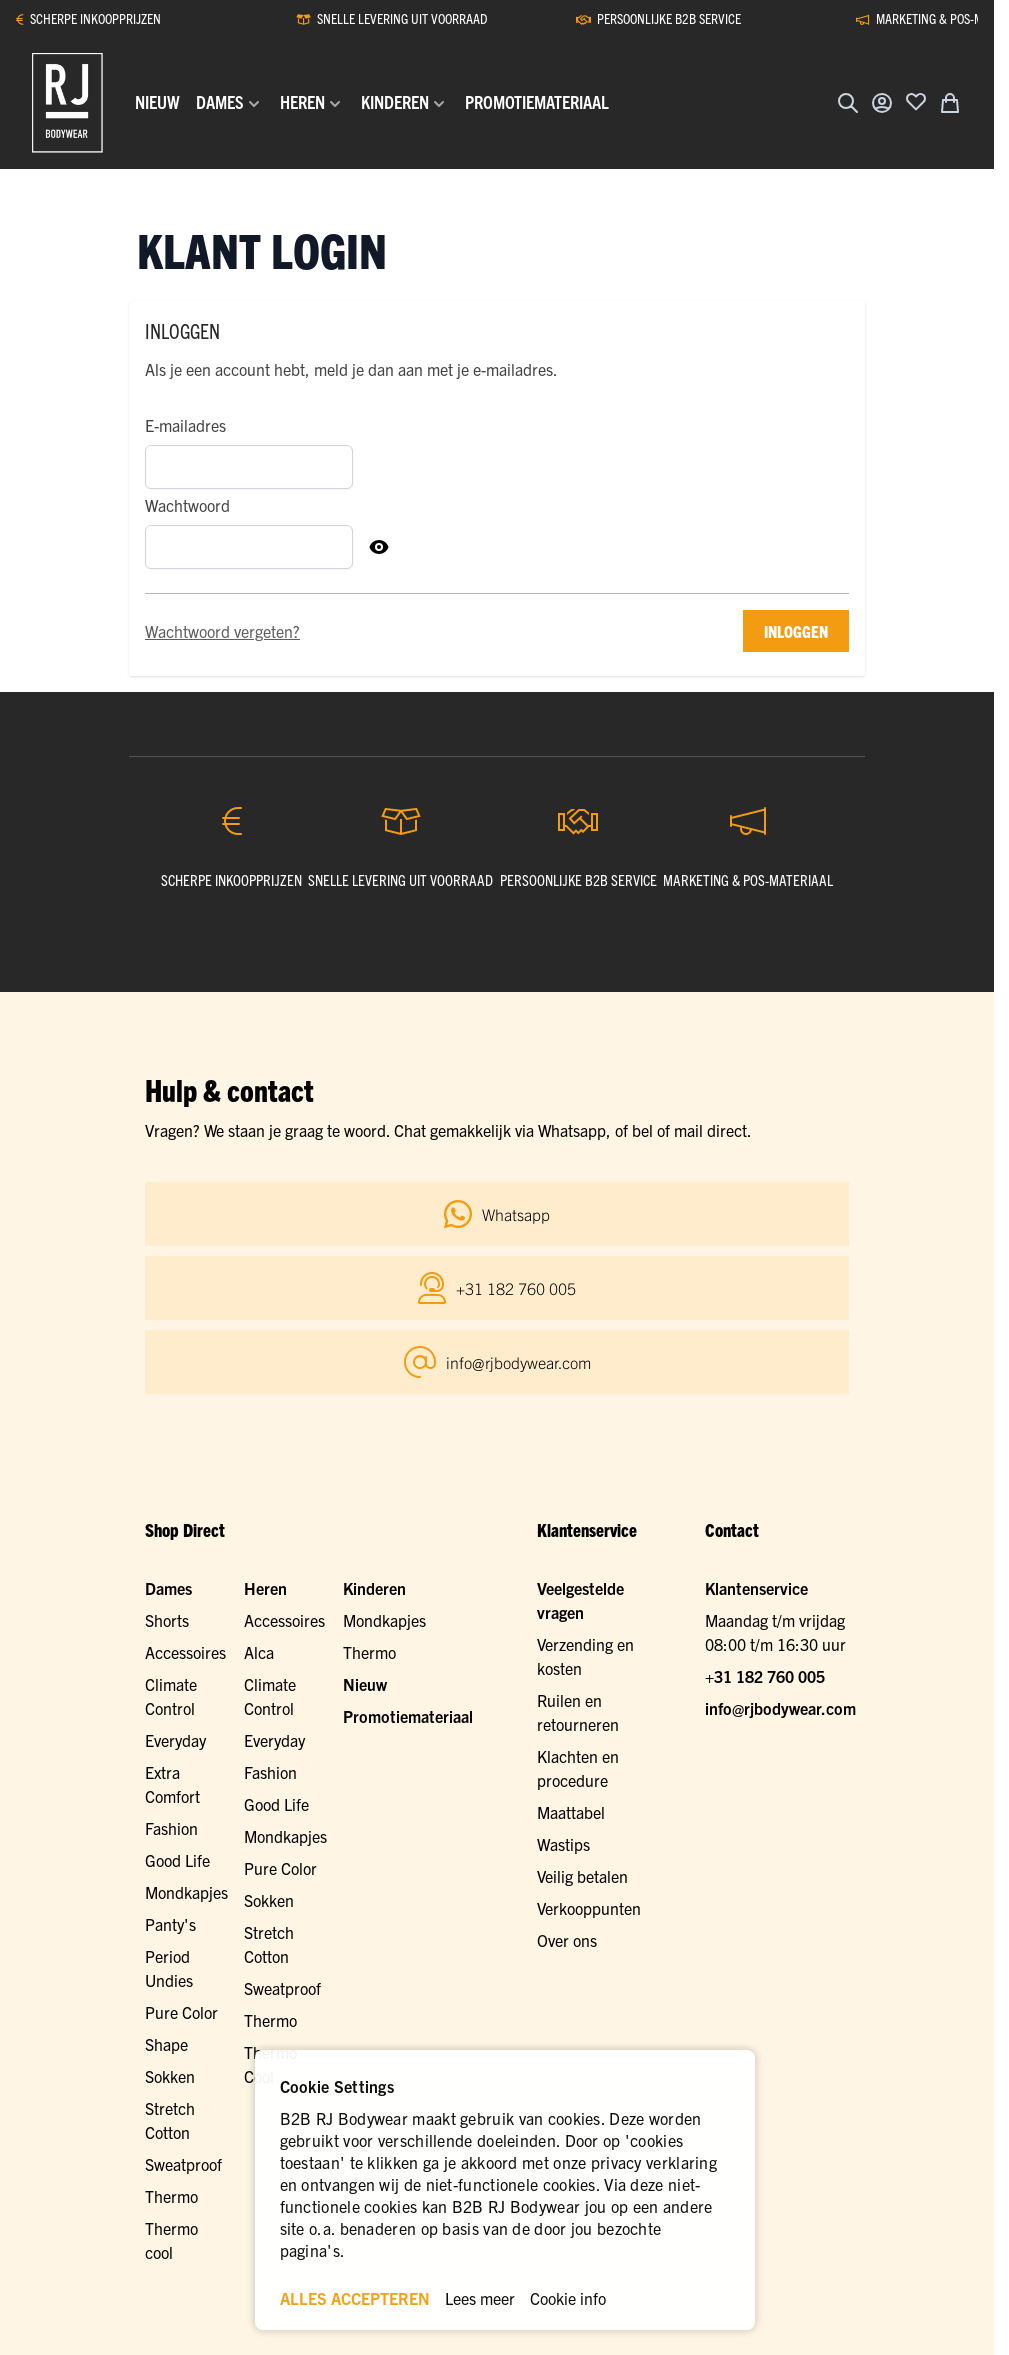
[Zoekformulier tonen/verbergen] (848, 103)
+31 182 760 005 (765, 1676)
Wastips (563, 1844)
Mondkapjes (186, 1892)
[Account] (882, 103)
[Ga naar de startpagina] (67, 103)
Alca (259, 1652)
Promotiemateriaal (408, 1716)
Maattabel (571, 1812)
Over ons (567, 1940)
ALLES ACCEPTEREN (355, 2298)
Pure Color (181, 2012)
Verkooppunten (589, 1908)
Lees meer (480, 2298)
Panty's (170, 1924)
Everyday (175, 1740)
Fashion (171, 1828)
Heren (265, 1588)
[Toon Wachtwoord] (379, 547)
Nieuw (365, 1684)
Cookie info (568, 2298)
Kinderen (374, 1588)
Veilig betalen (582, 1876)
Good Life (177, 1860)
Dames (168, 1588)
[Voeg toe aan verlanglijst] (916, 101)
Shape (166, 2044)
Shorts (167, 1620)
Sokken (269, 1900)
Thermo (270, 2020)
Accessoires (185, 1652)
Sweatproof (282, 1988)
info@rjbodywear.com (780, 1708)
